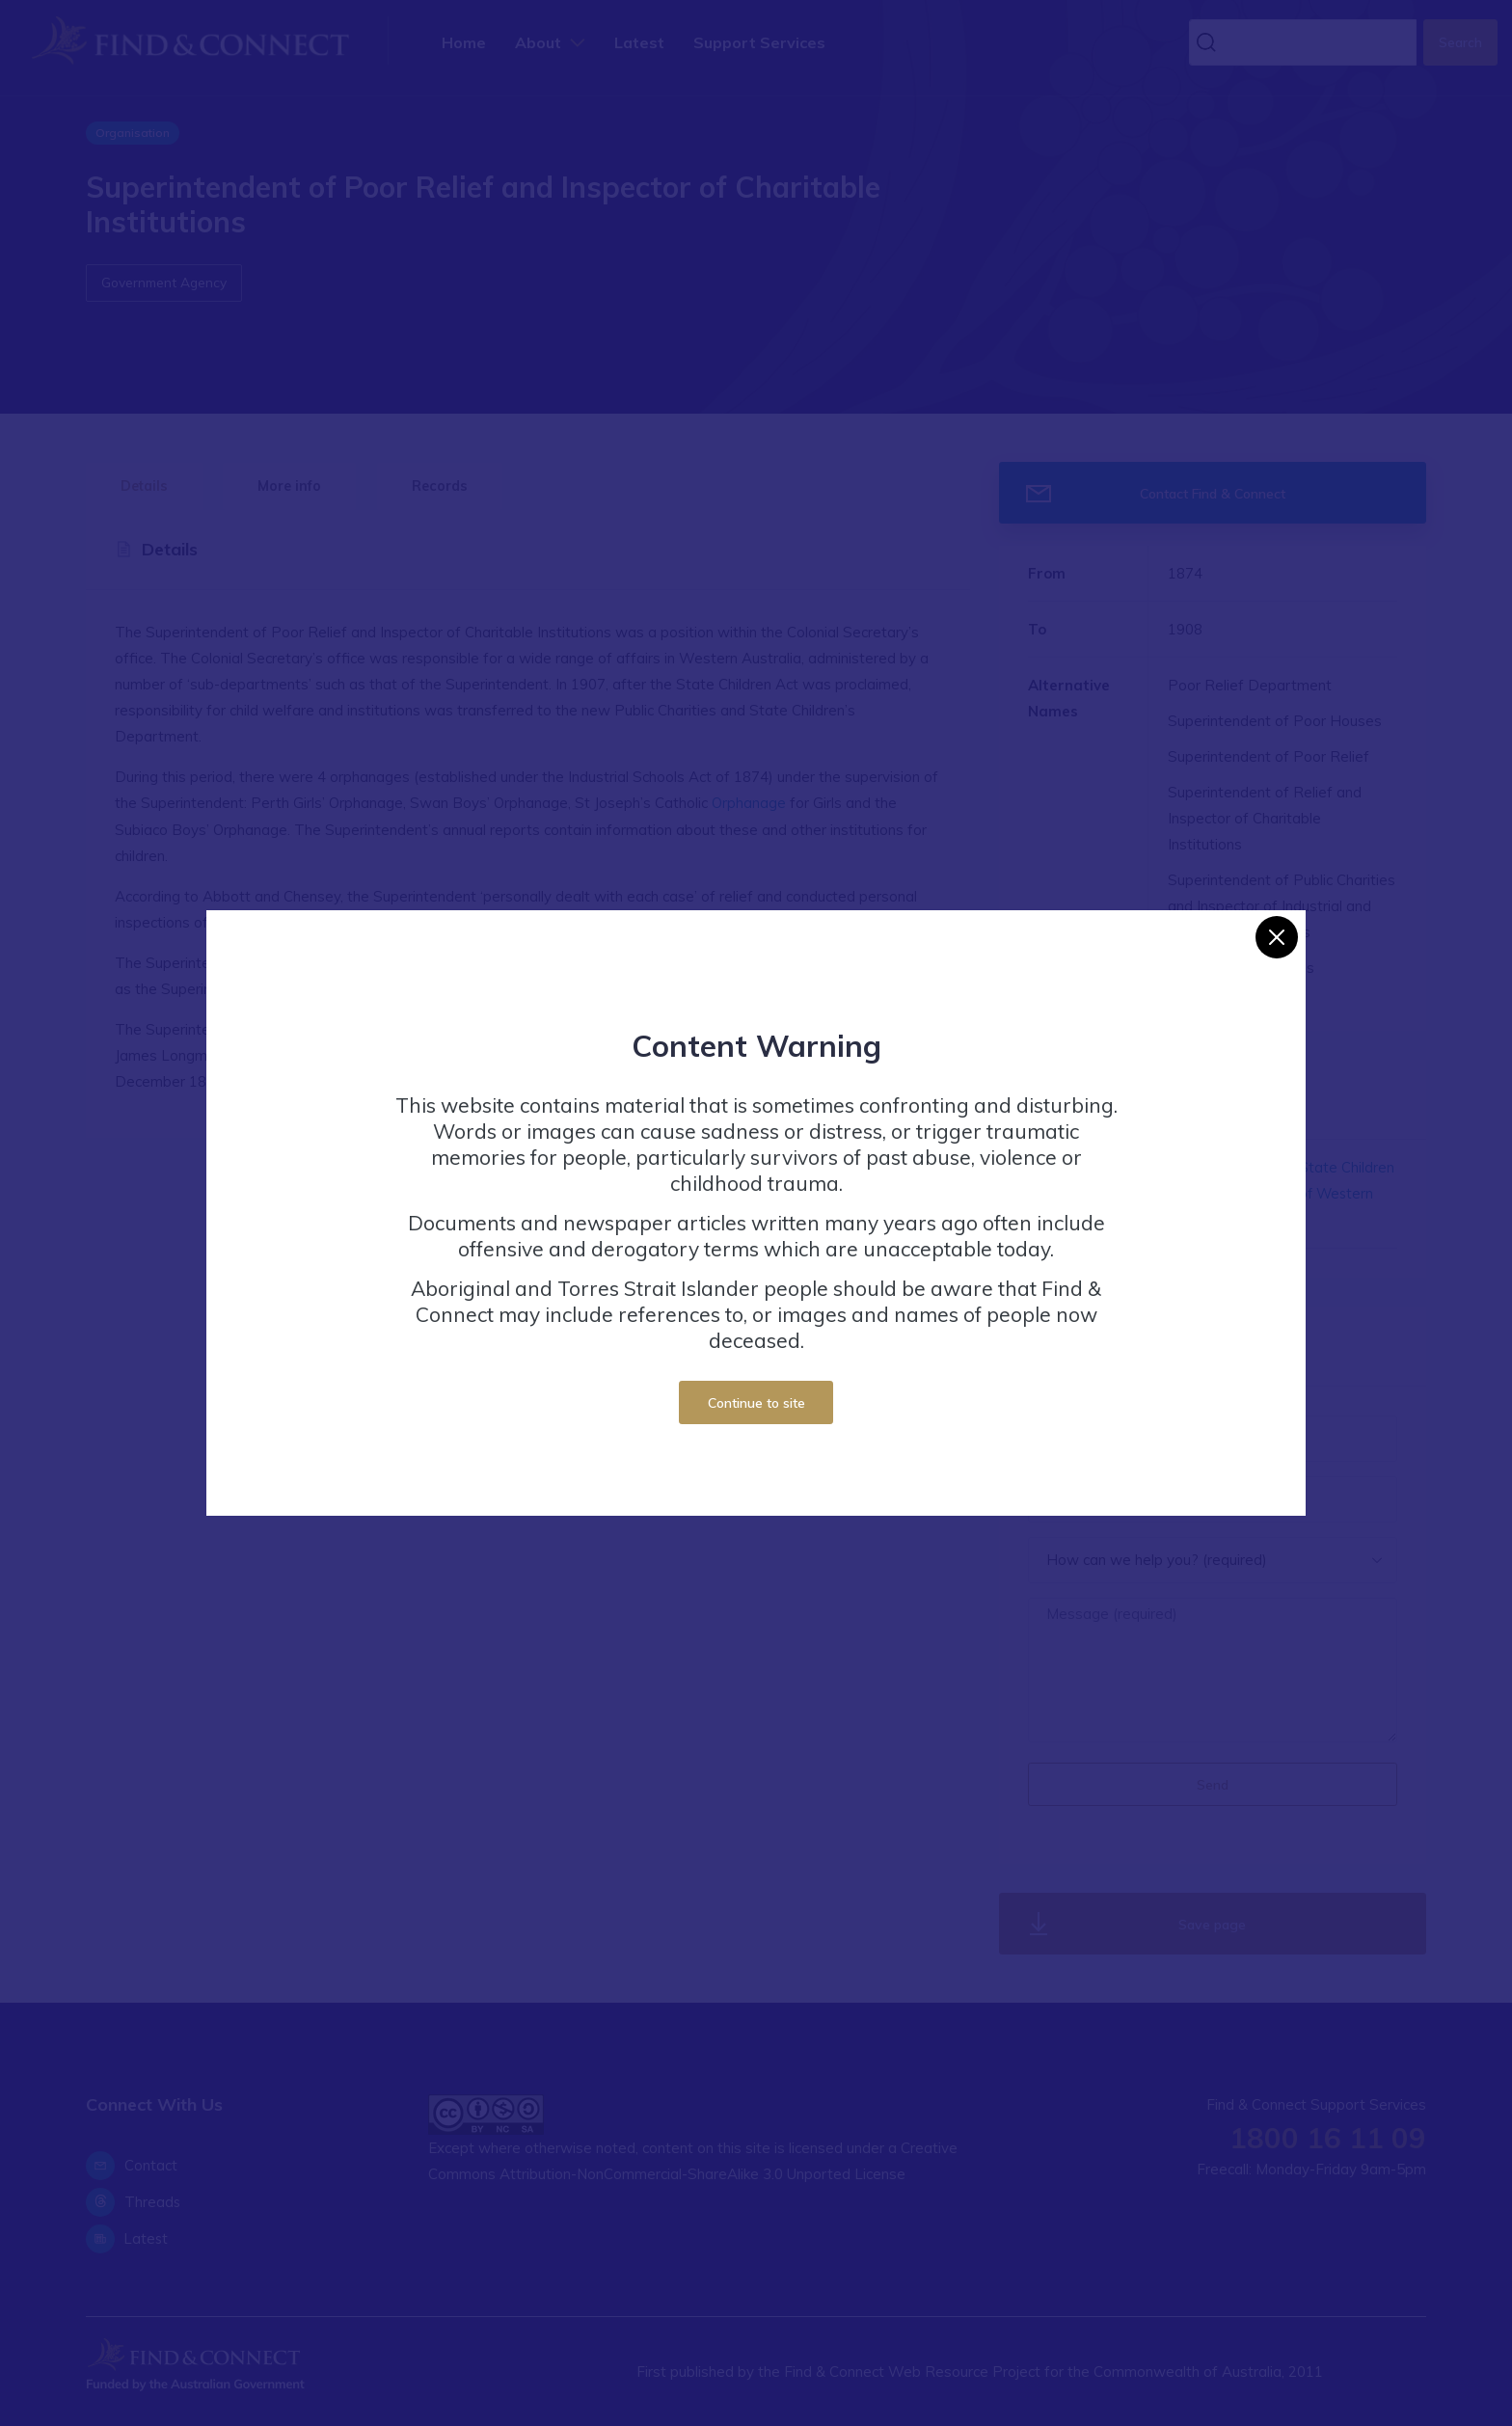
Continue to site (756, 1402)
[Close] (1277, 937)
